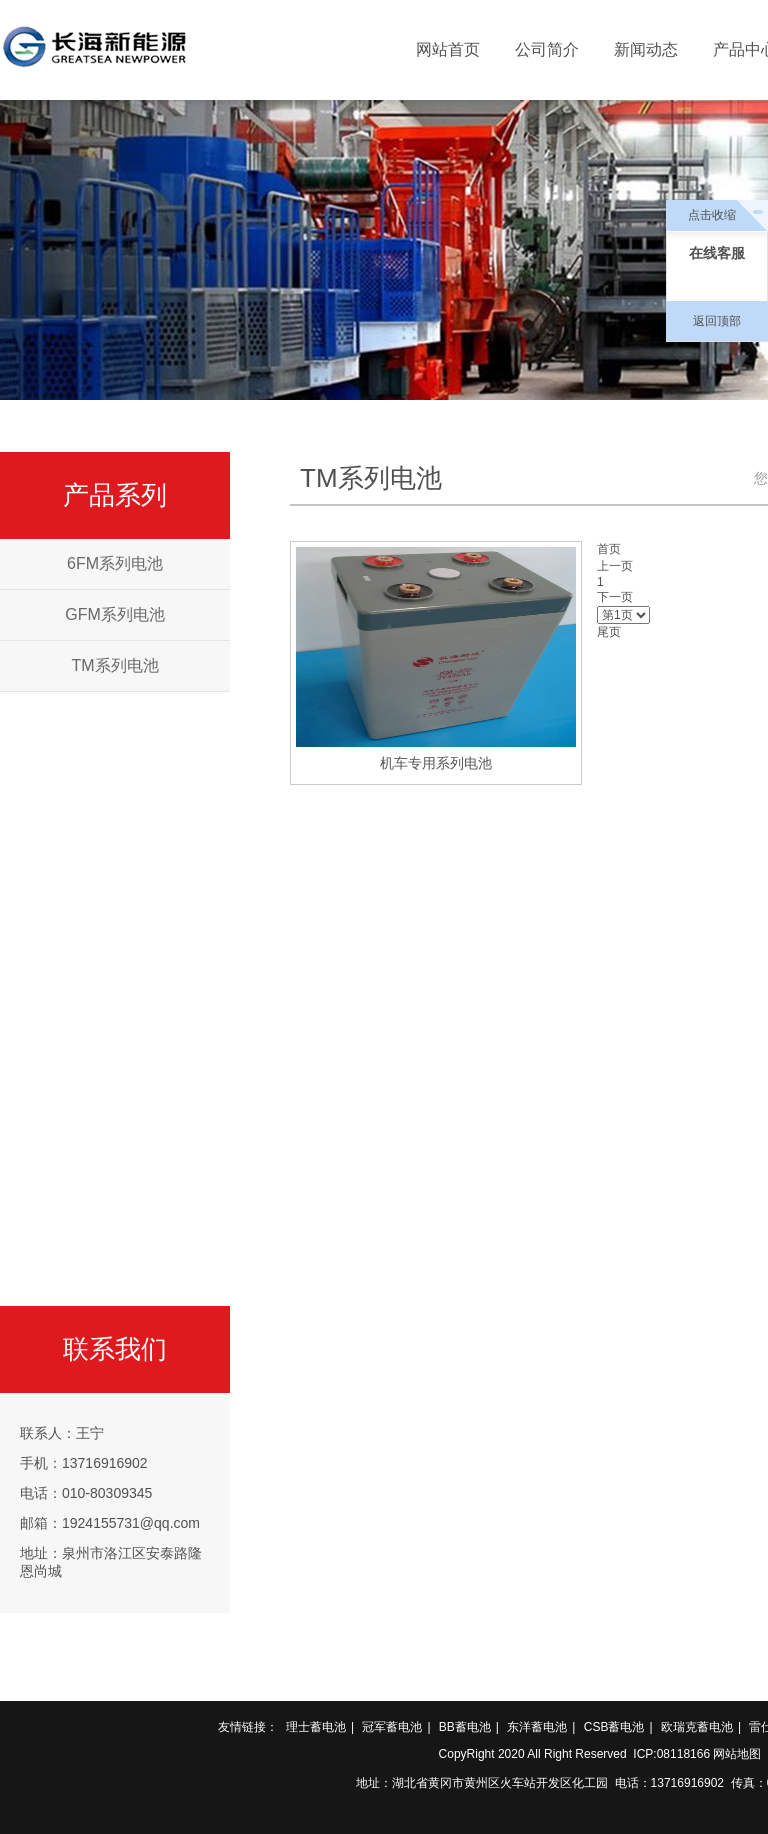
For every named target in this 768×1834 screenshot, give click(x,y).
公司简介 (547, 49)
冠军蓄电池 (392, 1727)
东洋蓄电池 (537, 1727)
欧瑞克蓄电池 (697, 1727)
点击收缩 (712, 215)
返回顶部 (717, 321)
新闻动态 (646, 49)
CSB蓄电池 (614, 1727)
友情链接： (248, 1727)
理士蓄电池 (316, 1727)
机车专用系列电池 (436, 763)
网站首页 (448, 49)
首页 (609, 549)
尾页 (609, 632)
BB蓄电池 (465, 1727)
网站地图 (737, 1754)
